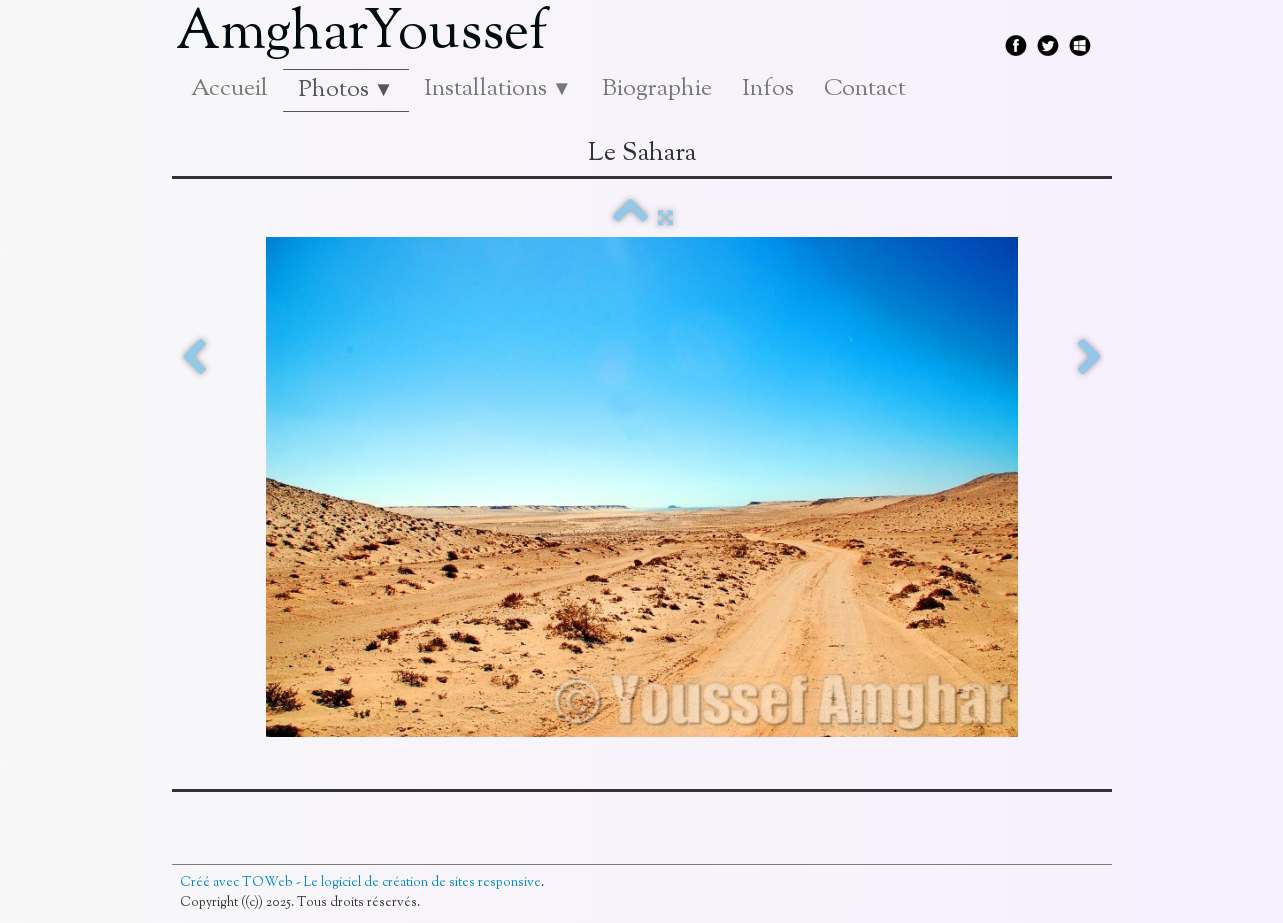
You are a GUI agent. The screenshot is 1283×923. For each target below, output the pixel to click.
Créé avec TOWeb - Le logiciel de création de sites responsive (360, 883)
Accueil (229, 89)
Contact (865, 89)
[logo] (369, 35)
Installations (498, 89)
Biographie (657, 89)
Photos (346, 90)
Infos (768, 89)
